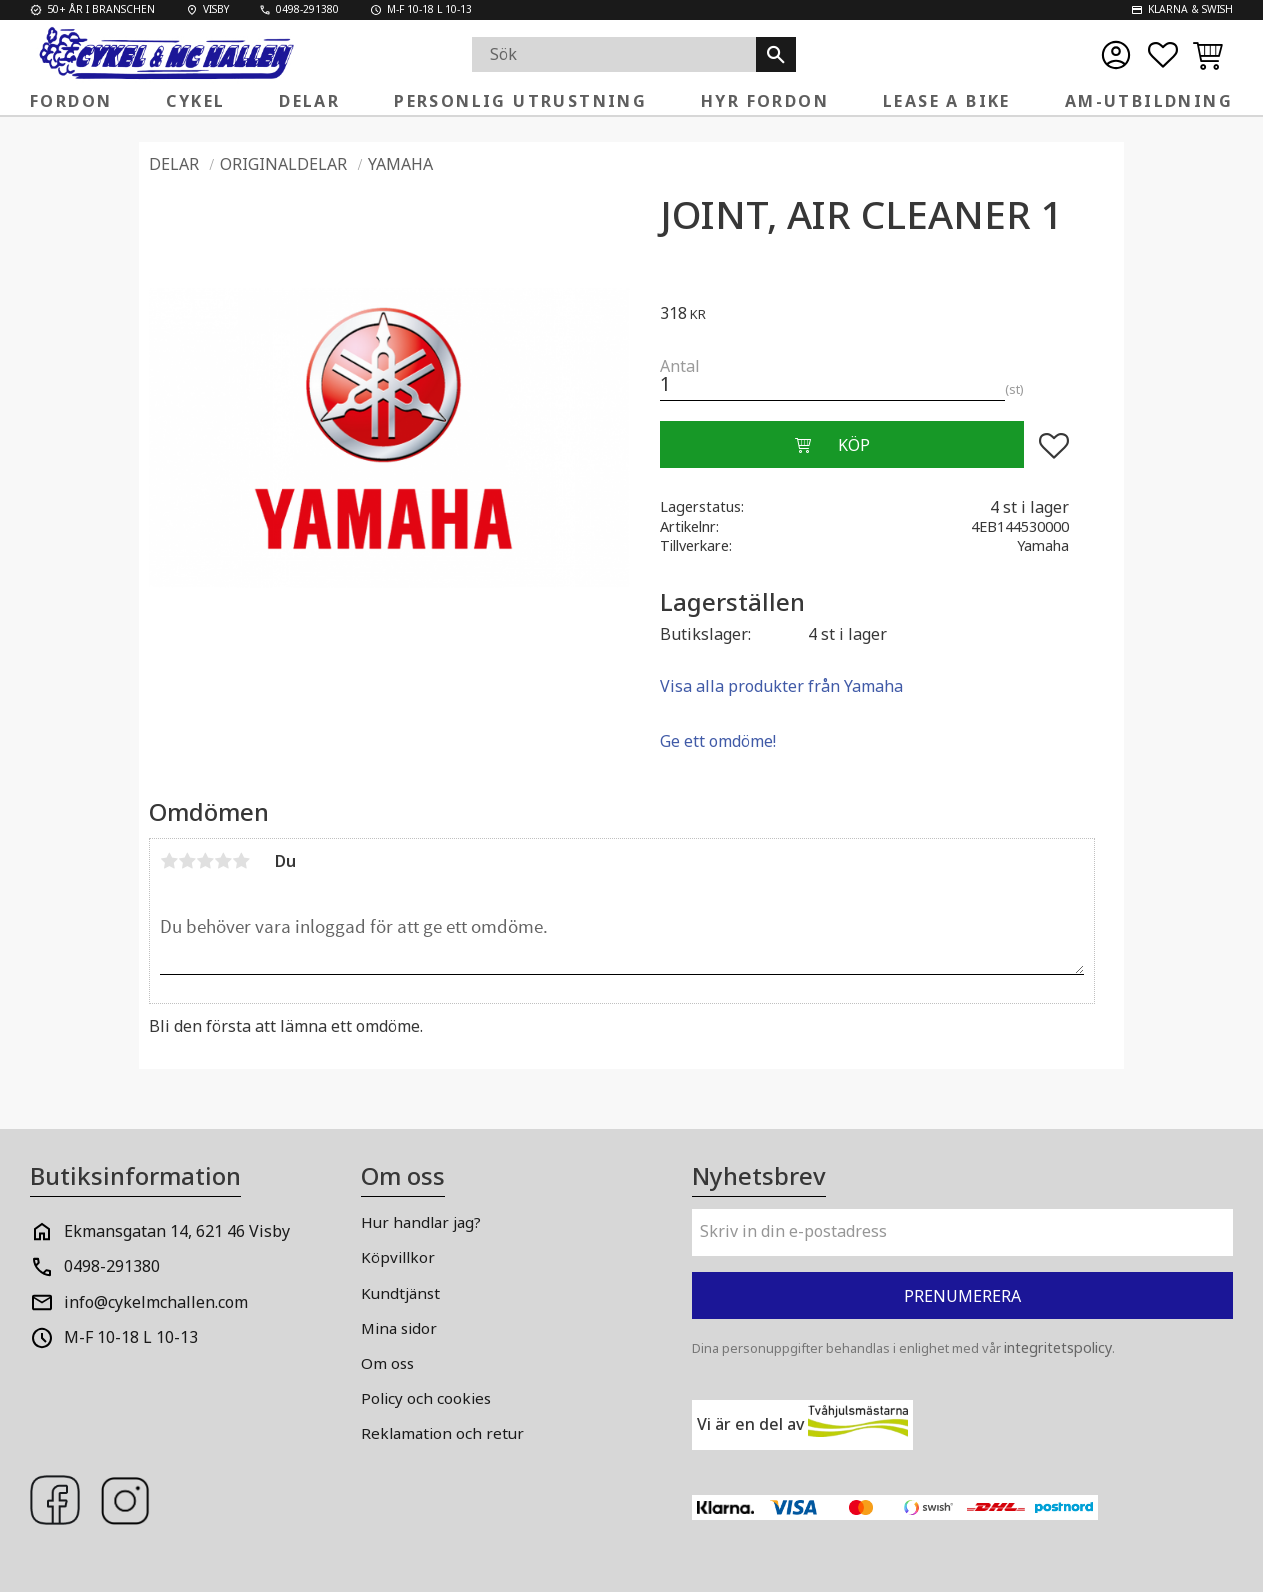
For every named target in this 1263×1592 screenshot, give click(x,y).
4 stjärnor (223, 861)
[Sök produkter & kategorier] (614, 54)
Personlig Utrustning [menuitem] (520, 101)
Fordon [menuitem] (71, 101)
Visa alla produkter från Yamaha (781, 686)
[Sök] (776, 54)
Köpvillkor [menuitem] (398, 1257)
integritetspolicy (1058, 1347)
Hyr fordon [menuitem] (765, 101)
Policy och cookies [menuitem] (426, 1398)
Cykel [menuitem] (195, 101)
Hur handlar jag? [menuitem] (421, 1222)
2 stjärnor (187, 861)
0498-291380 (112, 1266)
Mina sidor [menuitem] (399, 1328)
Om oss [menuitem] (387, 1363)
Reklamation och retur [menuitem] (442, 1433)
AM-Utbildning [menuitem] (1149, 101)
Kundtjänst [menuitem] (400, 1293)
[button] (1163, 55)
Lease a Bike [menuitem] (947, 101)
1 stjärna (169, 861)
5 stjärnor (241, 861)
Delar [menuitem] (309, 101)
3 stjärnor (205, 861)
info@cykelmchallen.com (156, 1302)
